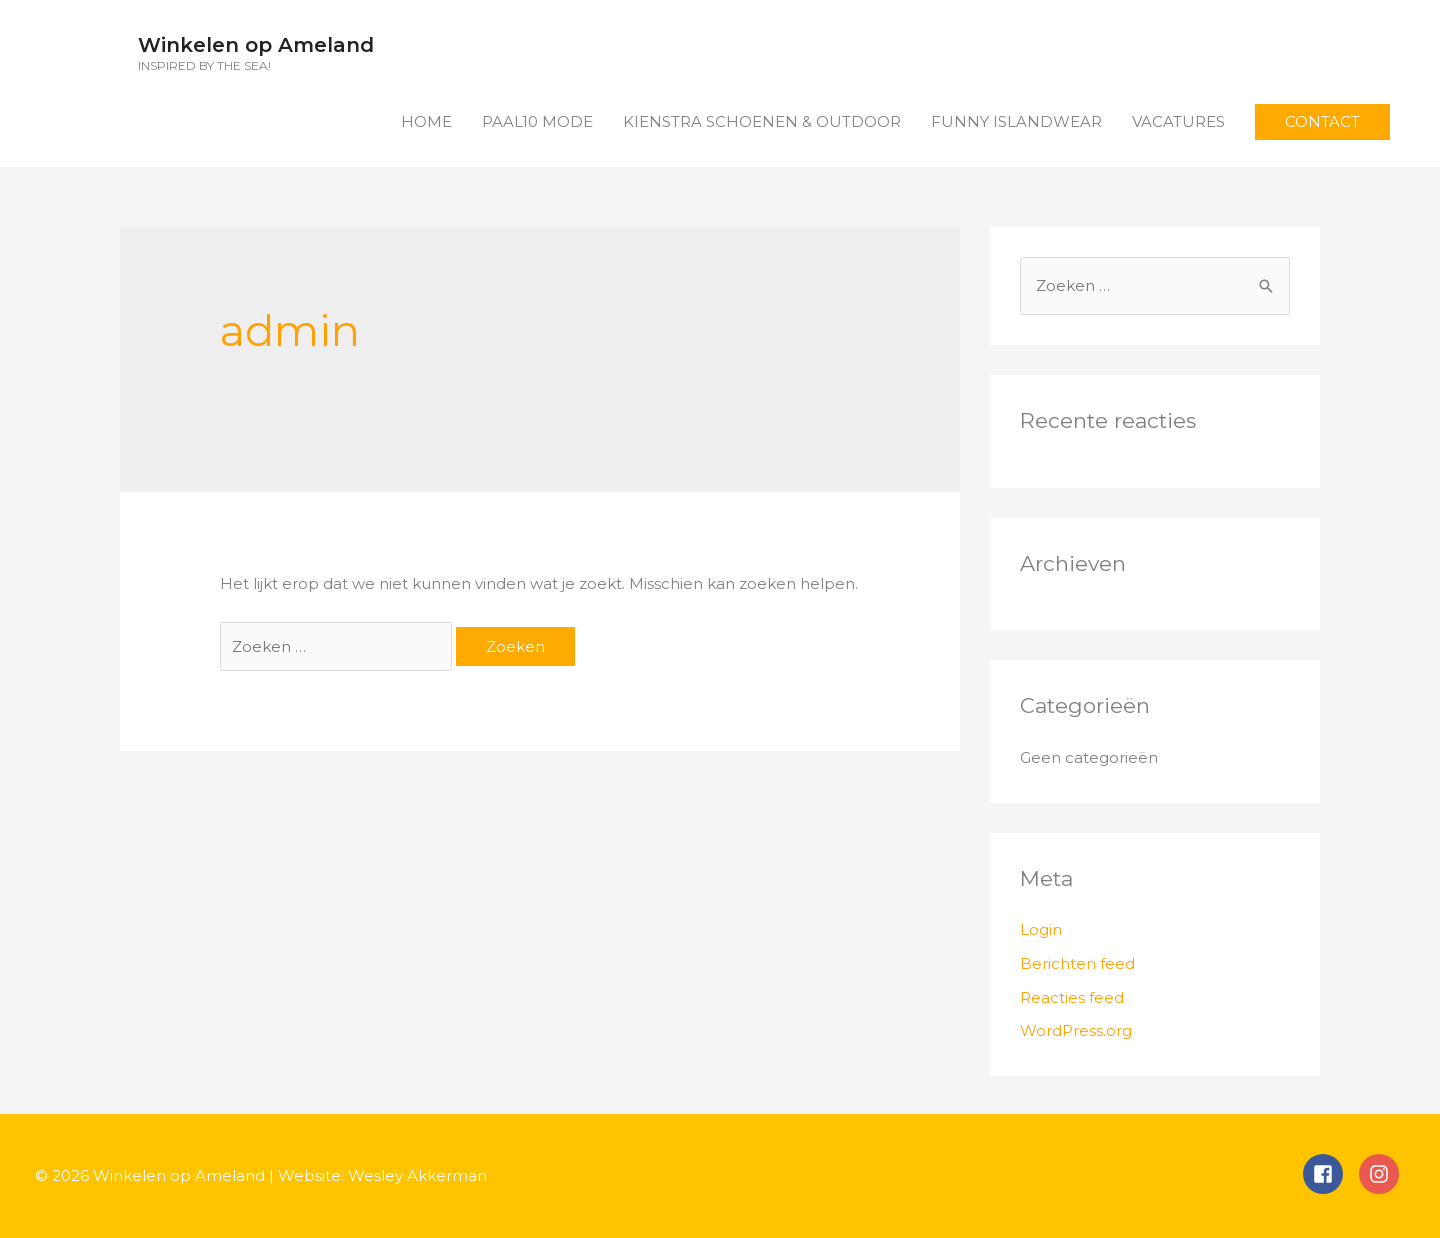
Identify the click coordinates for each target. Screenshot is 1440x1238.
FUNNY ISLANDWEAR (1016, 121)
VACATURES (1178, 121)
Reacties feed (1072, 997)
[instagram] (1382, 1174)
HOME (426, 121)
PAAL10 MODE (537, 121)
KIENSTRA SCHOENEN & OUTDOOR (762, 121)
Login (1041, 929)
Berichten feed (1077, 963)
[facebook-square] (1331, 1174)
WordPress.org (1076, 1030)
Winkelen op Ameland (256, 45)
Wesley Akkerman (417, 1175)
